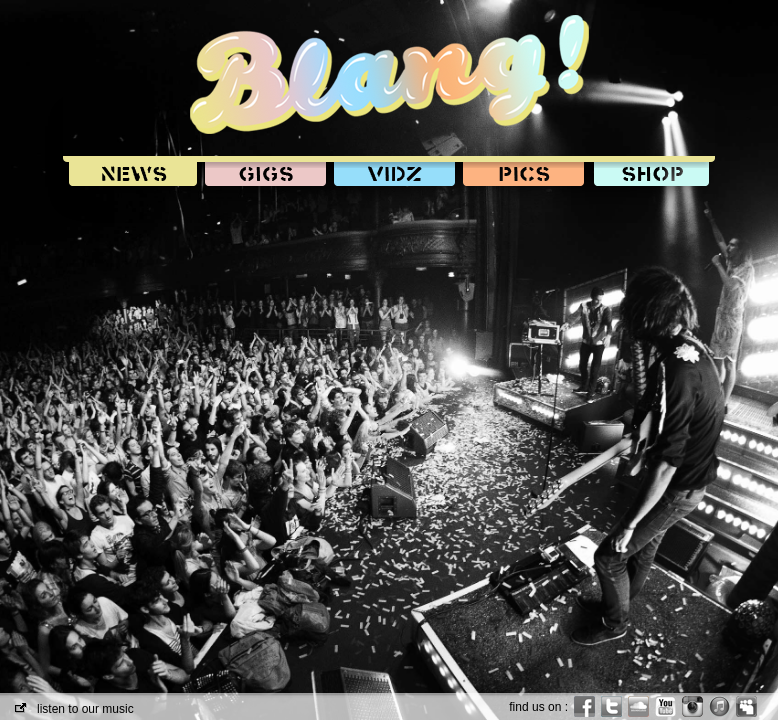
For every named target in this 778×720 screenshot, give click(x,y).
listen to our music (74, 709)
